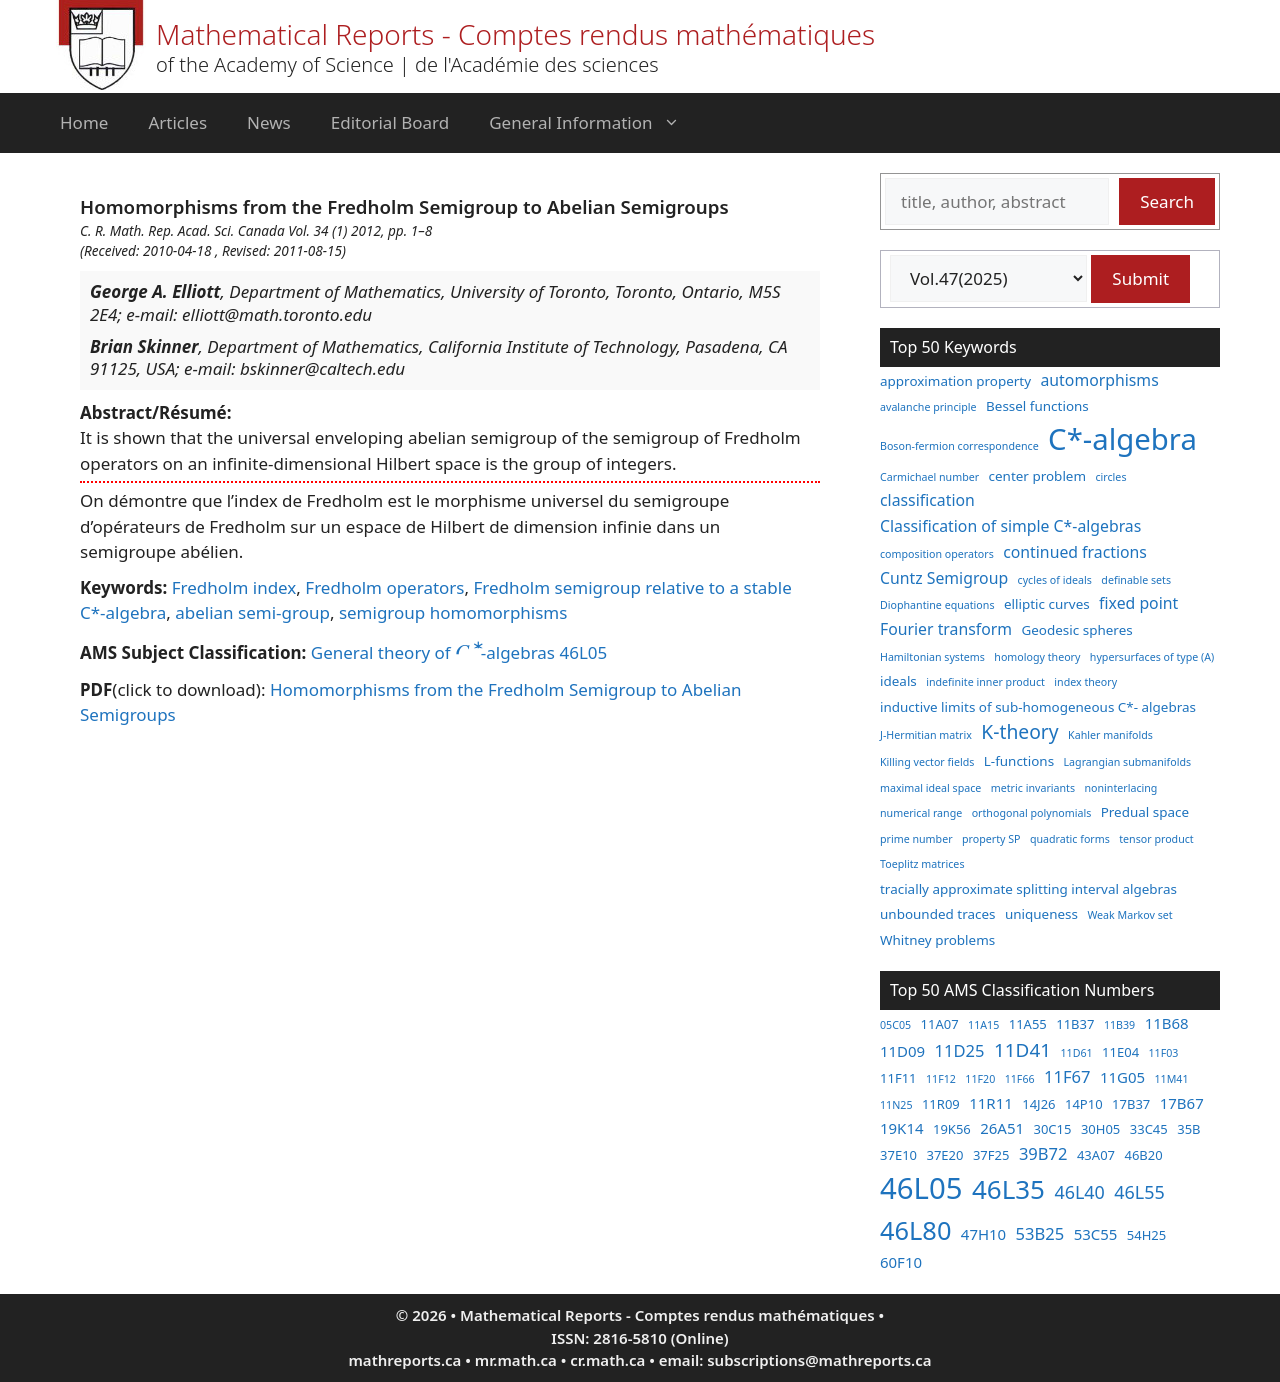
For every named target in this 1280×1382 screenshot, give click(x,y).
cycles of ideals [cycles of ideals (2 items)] (1055, 580)
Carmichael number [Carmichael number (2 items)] (929, 477)
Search (1167, 201)
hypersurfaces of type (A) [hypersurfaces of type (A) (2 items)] (1152, 657)
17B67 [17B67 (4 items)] (1182, 1103)
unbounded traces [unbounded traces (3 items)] (937, 914)
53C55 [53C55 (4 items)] (1096, 1234)
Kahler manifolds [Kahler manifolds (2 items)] (1110, 735)
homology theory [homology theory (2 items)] (1037, 657)
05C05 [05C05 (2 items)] (895, 1025)
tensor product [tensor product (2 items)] (1156, 839)
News (269, 122)
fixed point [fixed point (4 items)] (1138, 603)
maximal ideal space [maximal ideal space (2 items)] (930, 788)
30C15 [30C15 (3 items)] (1052, 1129)
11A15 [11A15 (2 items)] (983, 1025)
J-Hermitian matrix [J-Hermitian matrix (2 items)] (926, 735)
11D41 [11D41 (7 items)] (1022, 1050)
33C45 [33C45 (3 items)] (1149, 1129)
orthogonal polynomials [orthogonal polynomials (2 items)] (1032, 813)
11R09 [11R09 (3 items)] (941, 1104)
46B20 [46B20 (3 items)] (1143, 1155)
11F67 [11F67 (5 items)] (1067, 1076)
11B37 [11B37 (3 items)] (1075, 1024)
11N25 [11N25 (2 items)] (896, 1105)
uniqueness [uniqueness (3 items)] (1041, 914)
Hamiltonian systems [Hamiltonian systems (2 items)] (932, 657)
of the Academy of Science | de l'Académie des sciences (407, 64)
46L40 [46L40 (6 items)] (1079, 1192)
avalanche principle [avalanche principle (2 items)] (928, 407)
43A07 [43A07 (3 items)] (1096, 1155)
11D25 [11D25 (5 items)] (960, 1050)
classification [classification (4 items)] (927, 500)
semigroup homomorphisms (453, 612)
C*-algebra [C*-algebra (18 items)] (1122, 439)
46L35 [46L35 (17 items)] (1008, 1189)
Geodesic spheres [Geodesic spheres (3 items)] (1076, 630)
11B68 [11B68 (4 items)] (1167, 1023)
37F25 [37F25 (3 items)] (991, 1155)
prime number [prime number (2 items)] (916, 839)
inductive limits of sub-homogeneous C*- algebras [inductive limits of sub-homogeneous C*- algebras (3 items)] (1038, 707)
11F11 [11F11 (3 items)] (898, 1078)
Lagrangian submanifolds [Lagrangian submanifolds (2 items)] (1128, 762)
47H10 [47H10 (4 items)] (983, 1234)
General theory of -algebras (433, 652)
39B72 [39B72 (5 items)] (1043, 1153)
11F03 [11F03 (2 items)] (1164, 1053)
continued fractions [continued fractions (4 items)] (1075, 552)
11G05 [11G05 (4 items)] (1122, 1077)
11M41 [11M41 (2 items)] (1171, 1079)
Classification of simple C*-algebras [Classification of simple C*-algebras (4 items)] (1010, 526)
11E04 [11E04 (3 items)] (1120, 1052)
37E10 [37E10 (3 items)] (898, 1155)
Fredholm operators (384, 587)
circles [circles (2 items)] (1110, 477)
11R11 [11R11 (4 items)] (991, 1103)
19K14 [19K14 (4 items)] (902, 1128)
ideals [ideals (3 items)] (898, 681)
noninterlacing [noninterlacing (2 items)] (1120, 788)
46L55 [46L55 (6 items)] (1139, 1192)
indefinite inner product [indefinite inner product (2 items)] (985, 682)
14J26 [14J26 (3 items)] (1038, 1104)
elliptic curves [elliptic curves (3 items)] (1047, 604)
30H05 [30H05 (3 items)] (1100, 1129)
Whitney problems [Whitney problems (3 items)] (937, 940)
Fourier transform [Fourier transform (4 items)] (946, 629)
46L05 (583, 652)
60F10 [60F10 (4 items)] (901, 1262)
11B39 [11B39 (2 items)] (1119, 1025)
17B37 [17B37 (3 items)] (1131, 1104)
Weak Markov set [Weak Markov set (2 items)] (1129, 915)
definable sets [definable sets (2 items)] (1136, 580)
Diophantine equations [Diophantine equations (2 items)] (937, 605)
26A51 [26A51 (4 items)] (1002, 1128)
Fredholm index (234, 587)
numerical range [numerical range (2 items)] (921, 813)
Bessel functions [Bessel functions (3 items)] (1037, 406)
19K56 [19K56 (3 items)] (952, 1129)
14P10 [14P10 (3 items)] (1084, 1104)
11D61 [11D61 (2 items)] (1076, 1053)
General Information (594, 123)
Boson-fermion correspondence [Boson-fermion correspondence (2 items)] (959, 446)
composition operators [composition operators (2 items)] (937, 554)
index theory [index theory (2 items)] (1085, 682)
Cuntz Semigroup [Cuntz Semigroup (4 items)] (944, 578)
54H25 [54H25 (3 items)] (1146, 1235)
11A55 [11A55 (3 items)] (1028, 1024)
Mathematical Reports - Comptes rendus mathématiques (515, 34)
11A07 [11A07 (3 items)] (940, 1024)
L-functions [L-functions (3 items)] (1019, 761)
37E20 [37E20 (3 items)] (944, 1155)
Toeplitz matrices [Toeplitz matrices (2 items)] (922, 864)
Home (84, 122)
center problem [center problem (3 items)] (1037, 476)
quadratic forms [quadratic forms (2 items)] (1070, 839)
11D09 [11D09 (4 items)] (902, 1051)
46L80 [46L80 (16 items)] (915, 1230)
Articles (177, 122)
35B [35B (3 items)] (1188, 1129)
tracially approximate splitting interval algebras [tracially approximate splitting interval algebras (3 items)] (1028, 889)
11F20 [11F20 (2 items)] (980, 1079)
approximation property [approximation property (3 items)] (955, 381)
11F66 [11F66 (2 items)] (1020, 1079)
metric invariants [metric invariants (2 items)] (1033, 788)
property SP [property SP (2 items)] (991, 839)
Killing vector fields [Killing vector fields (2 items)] (927, 762)
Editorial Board (390, 122)
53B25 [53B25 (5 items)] (1040, 1233)
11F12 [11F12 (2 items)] (941, 1079)
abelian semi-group (252, 612)
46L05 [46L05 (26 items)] (921, 1188)
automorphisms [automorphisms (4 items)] (1100, 380)
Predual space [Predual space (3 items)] (1145, 812)
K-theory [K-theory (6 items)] (1019, 731)
